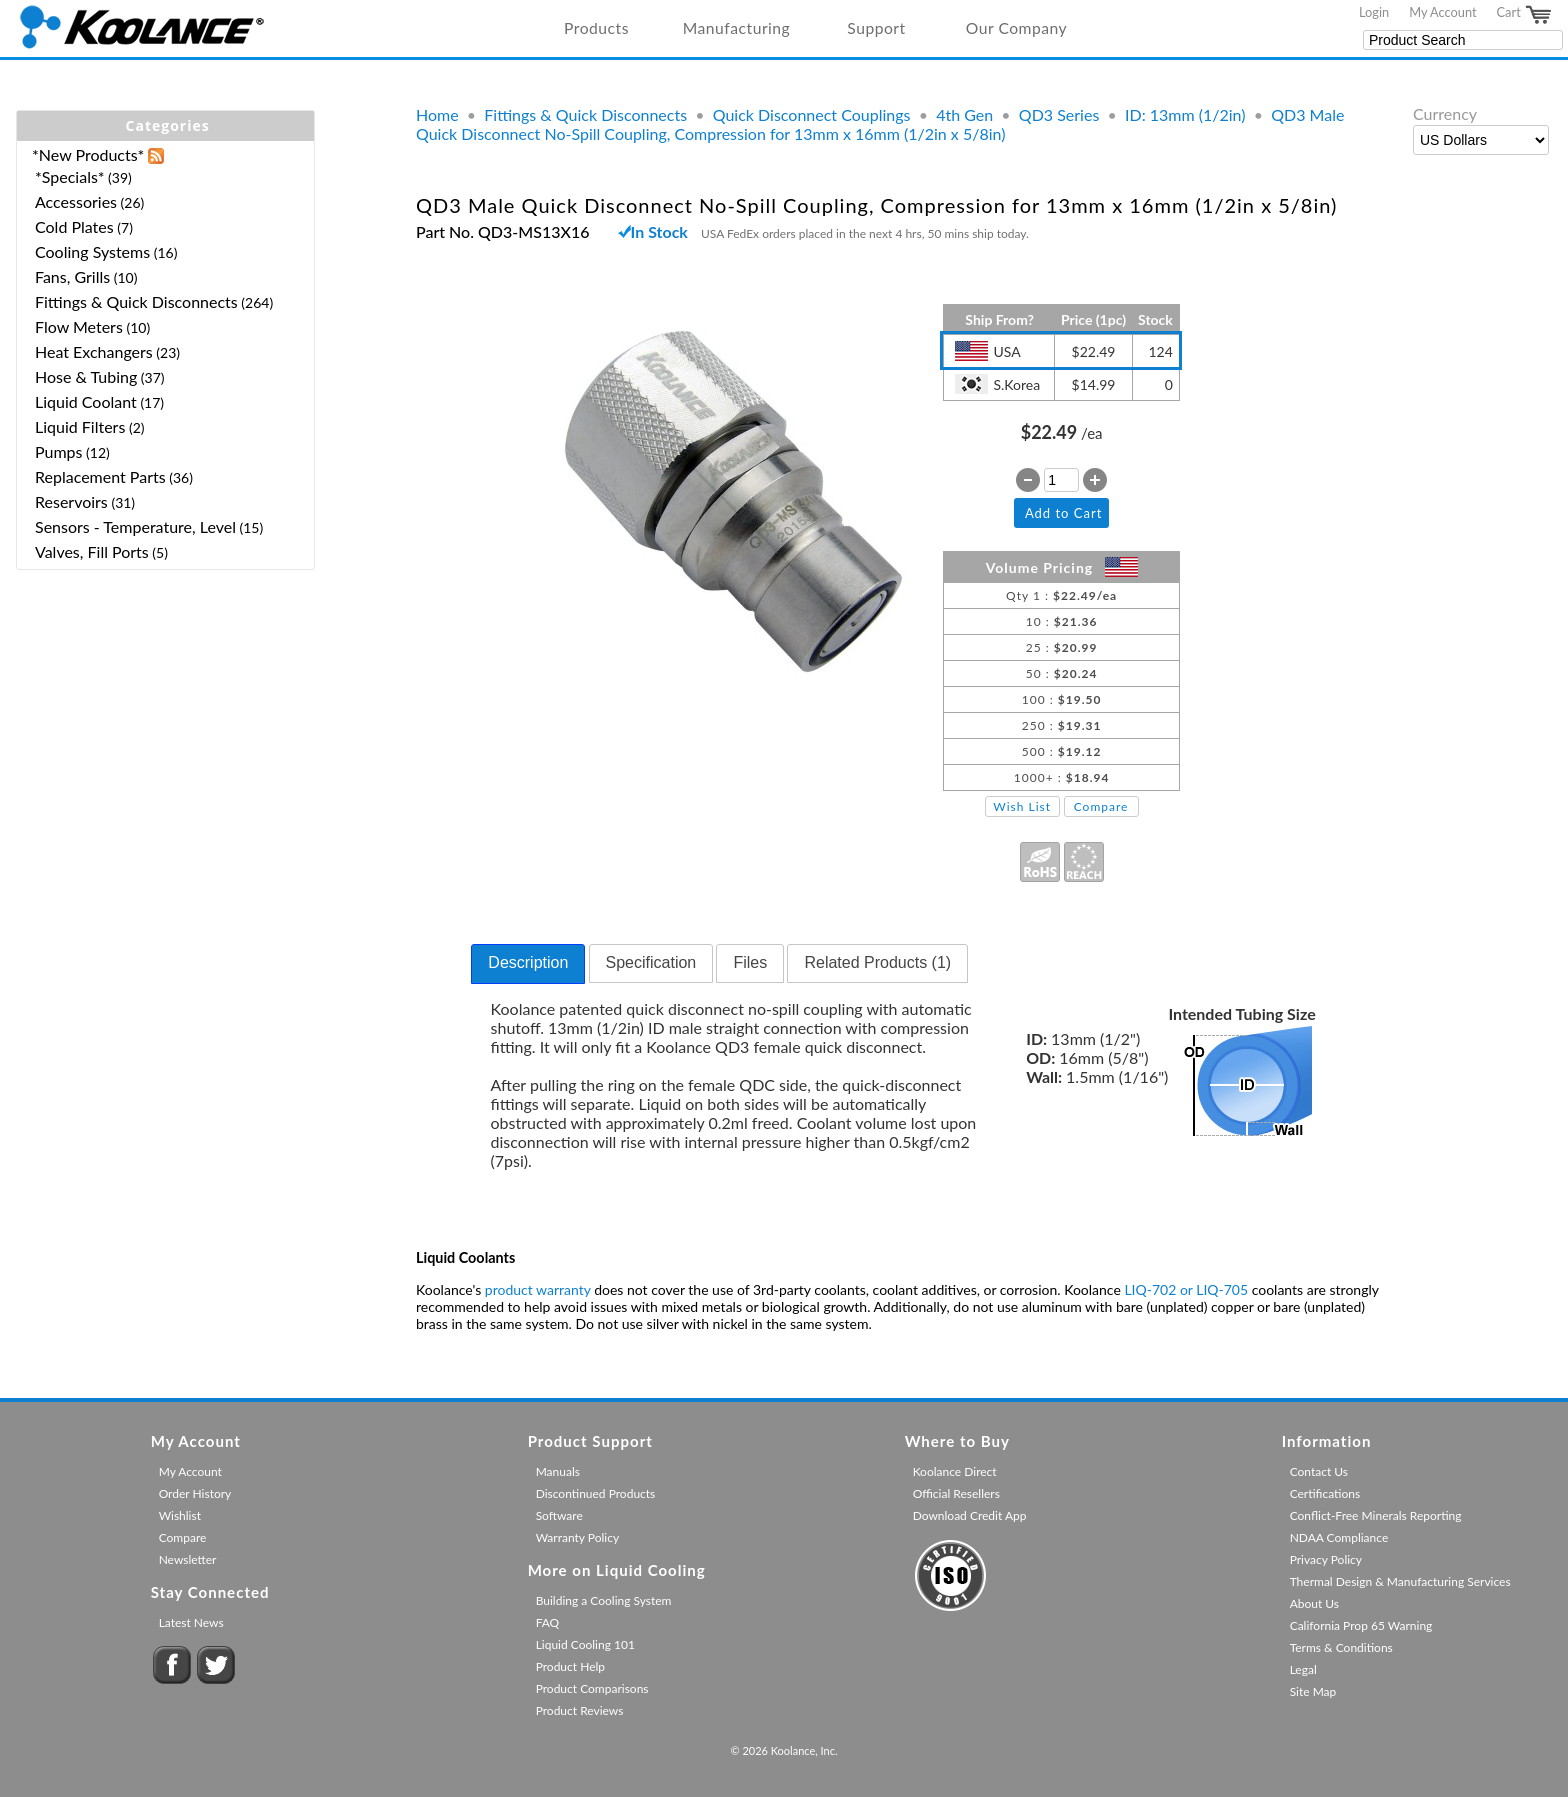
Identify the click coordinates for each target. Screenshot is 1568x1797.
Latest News (191, 1622)
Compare (1101, 806)
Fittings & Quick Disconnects (585, 114)
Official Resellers (956, 1493)
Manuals (558, 1471)
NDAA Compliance (1339, 1537)
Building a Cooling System (604, 1600)
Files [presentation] (750, 962)
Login (1374, 12)
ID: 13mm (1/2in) (1185, 114)
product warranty (538, 1289)
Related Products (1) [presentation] (877, 962)
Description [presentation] (528, 962)
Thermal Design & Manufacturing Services (1400, 1581)
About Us (1314, 1603)
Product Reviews (580, 1710)
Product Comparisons (592, 1688)
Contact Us (1319, 1471)
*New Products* (88, 154)
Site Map (1313, 1691)
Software (559, 1515)
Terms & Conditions (1341, 1647)
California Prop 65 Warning (1361, 1625)
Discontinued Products (596, 1493)
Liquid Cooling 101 (585, 1644)
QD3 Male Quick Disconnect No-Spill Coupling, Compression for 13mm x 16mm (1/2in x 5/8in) (880, 124)
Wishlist (180, 1515)
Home (437, 114)
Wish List (1022, 806)
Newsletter (188, 1559)
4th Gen (964, 114)
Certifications (1325, 1493)
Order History (195, 1493)
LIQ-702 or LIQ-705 (1186, 1289)
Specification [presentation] (651, 962)
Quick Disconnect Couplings (812, 114)
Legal (1303, 1669)
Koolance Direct (955, 1471)
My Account (1442, 12)
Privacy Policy (1326, 1559)
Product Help (570, 1666)
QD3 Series (1059, 114)
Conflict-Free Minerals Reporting (1376, 1515)
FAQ (548, 1622)
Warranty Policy (578, 1537)
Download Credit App (970, 1515)
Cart (1525, 15)
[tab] (528, 964)
